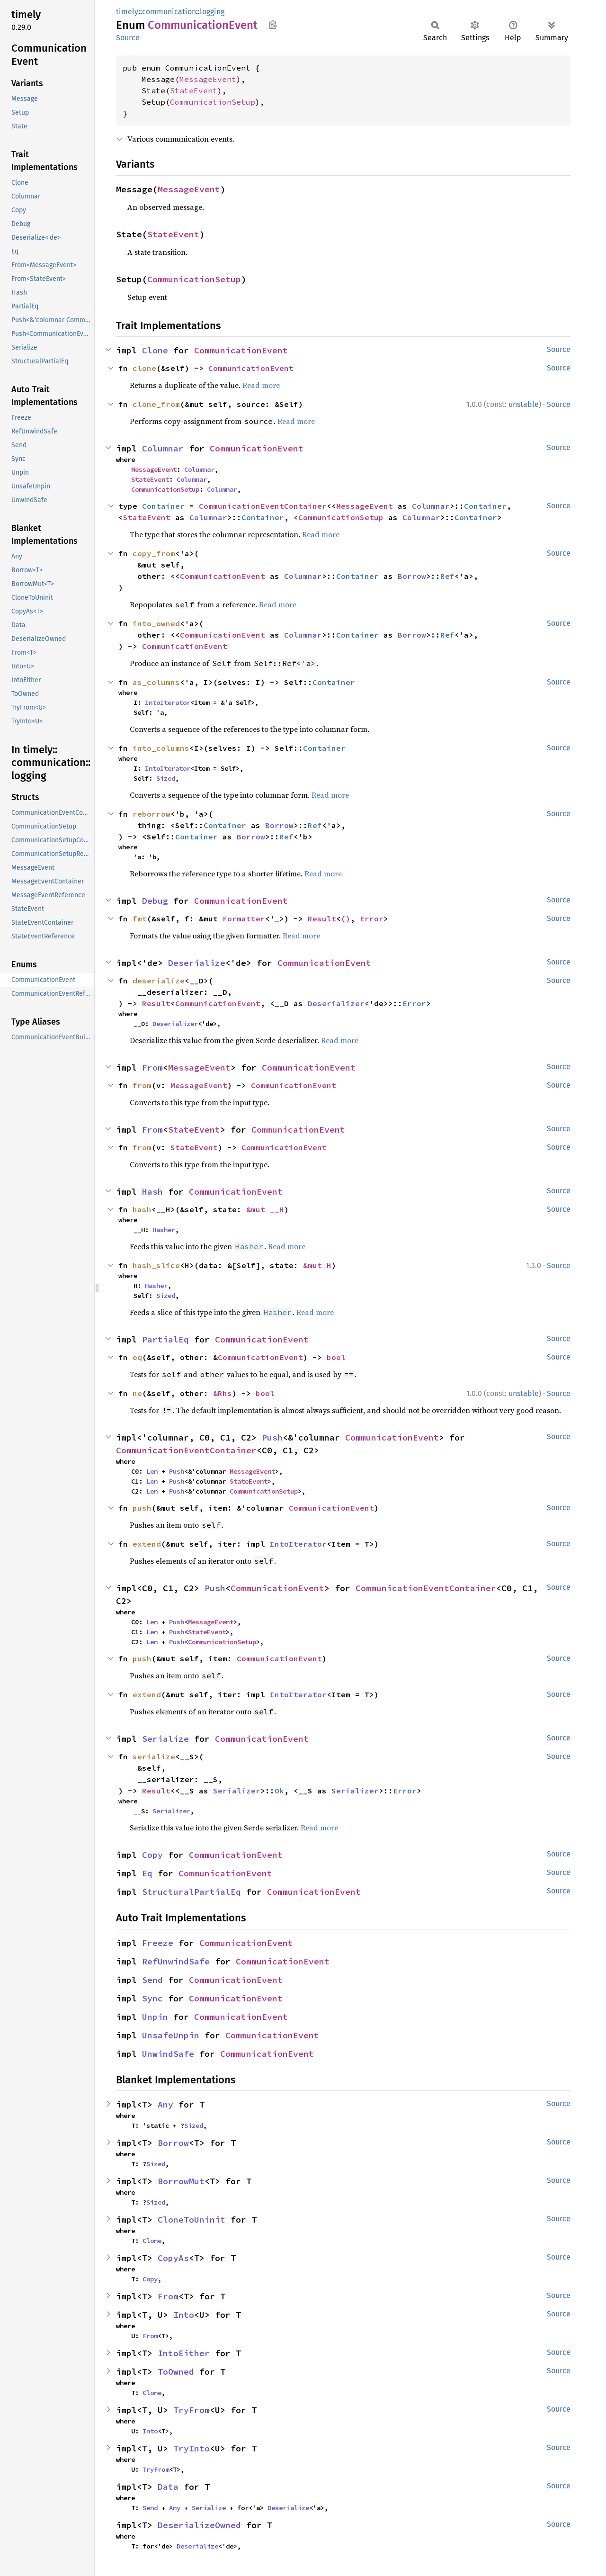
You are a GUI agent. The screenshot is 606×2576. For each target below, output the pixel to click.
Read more (261, 385)
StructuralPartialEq (191, 1891)
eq (137, 1357)
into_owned (156, 623)
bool (336, 1357)
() (345, 918)
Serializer (236, 1790)
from (142, 1085)
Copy (152, 1854)
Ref (447, 576)
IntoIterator (167, 702)
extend (147, 1544)
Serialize (165, 1738)
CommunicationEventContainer (263, 506)
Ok (279, 1790)
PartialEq (165, 1339)
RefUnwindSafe (176, 1961)
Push (272, 1437)
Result (322, 918)
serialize (154, 1756)
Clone (155, 350)
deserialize (159, 980)
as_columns (156, 682)
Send (152, 1979)
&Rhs (222, 1393)
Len (152, 1471)
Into (183, 2314)
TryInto (191, 2448)
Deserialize (196, 962)
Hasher (163, 1229)
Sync (152, 1998)
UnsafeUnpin (170, 2035)
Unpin (155, 2016)
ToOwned (176, 2371)
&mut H (317, 1265)
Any (165, 2104)
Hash (152, 1191)
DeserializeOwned (199, 2525)
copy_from (154, 553)
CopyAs (173, 2257)
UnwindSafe (168, 2053)
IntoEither (184, 2353)
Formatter (244, 918)
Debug (155, 900)
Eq (147, 1873)
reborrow (151, 814)
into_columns (161, 748)
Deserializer (336, 1003)
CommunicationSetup (212, 102)
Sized (165, 778)
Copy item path (273, 25)
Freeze (157, 1942)
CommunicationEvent (241, 350)
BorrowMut (181, 2181)
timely (127, 11)
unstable (523, 404)
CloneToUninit (191, 2219)
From (152, 1067)
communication (169, 11)
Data (168, 2486)
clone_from (156, 404)
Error (371, 918)
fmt (140, 918)
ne (137, 1393)
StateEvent (193, 90)
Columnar (163, 448)
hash (142, 1209)
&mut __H (265, 1209)
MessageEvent (207, 79)
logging (212, 11)
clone (144, 368)
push (142, 1508)
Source (128, 37)
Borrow (412, 576)
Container (163, 506)
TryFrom (191, 2410)
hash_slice (156, 1265)
